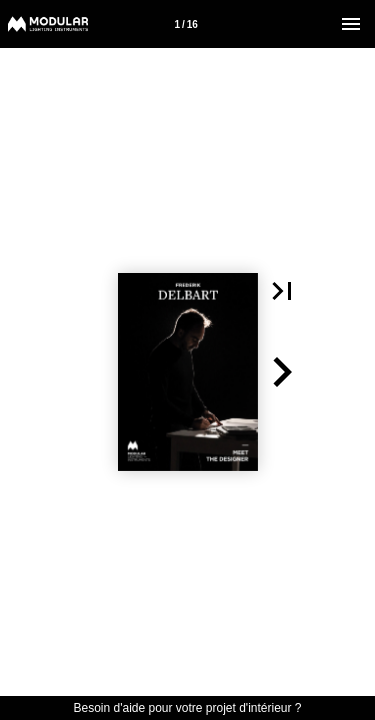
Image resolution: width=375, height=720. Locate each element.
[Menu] (351, 24)
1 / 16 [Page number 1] (185, 24)
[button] (282, 291)
